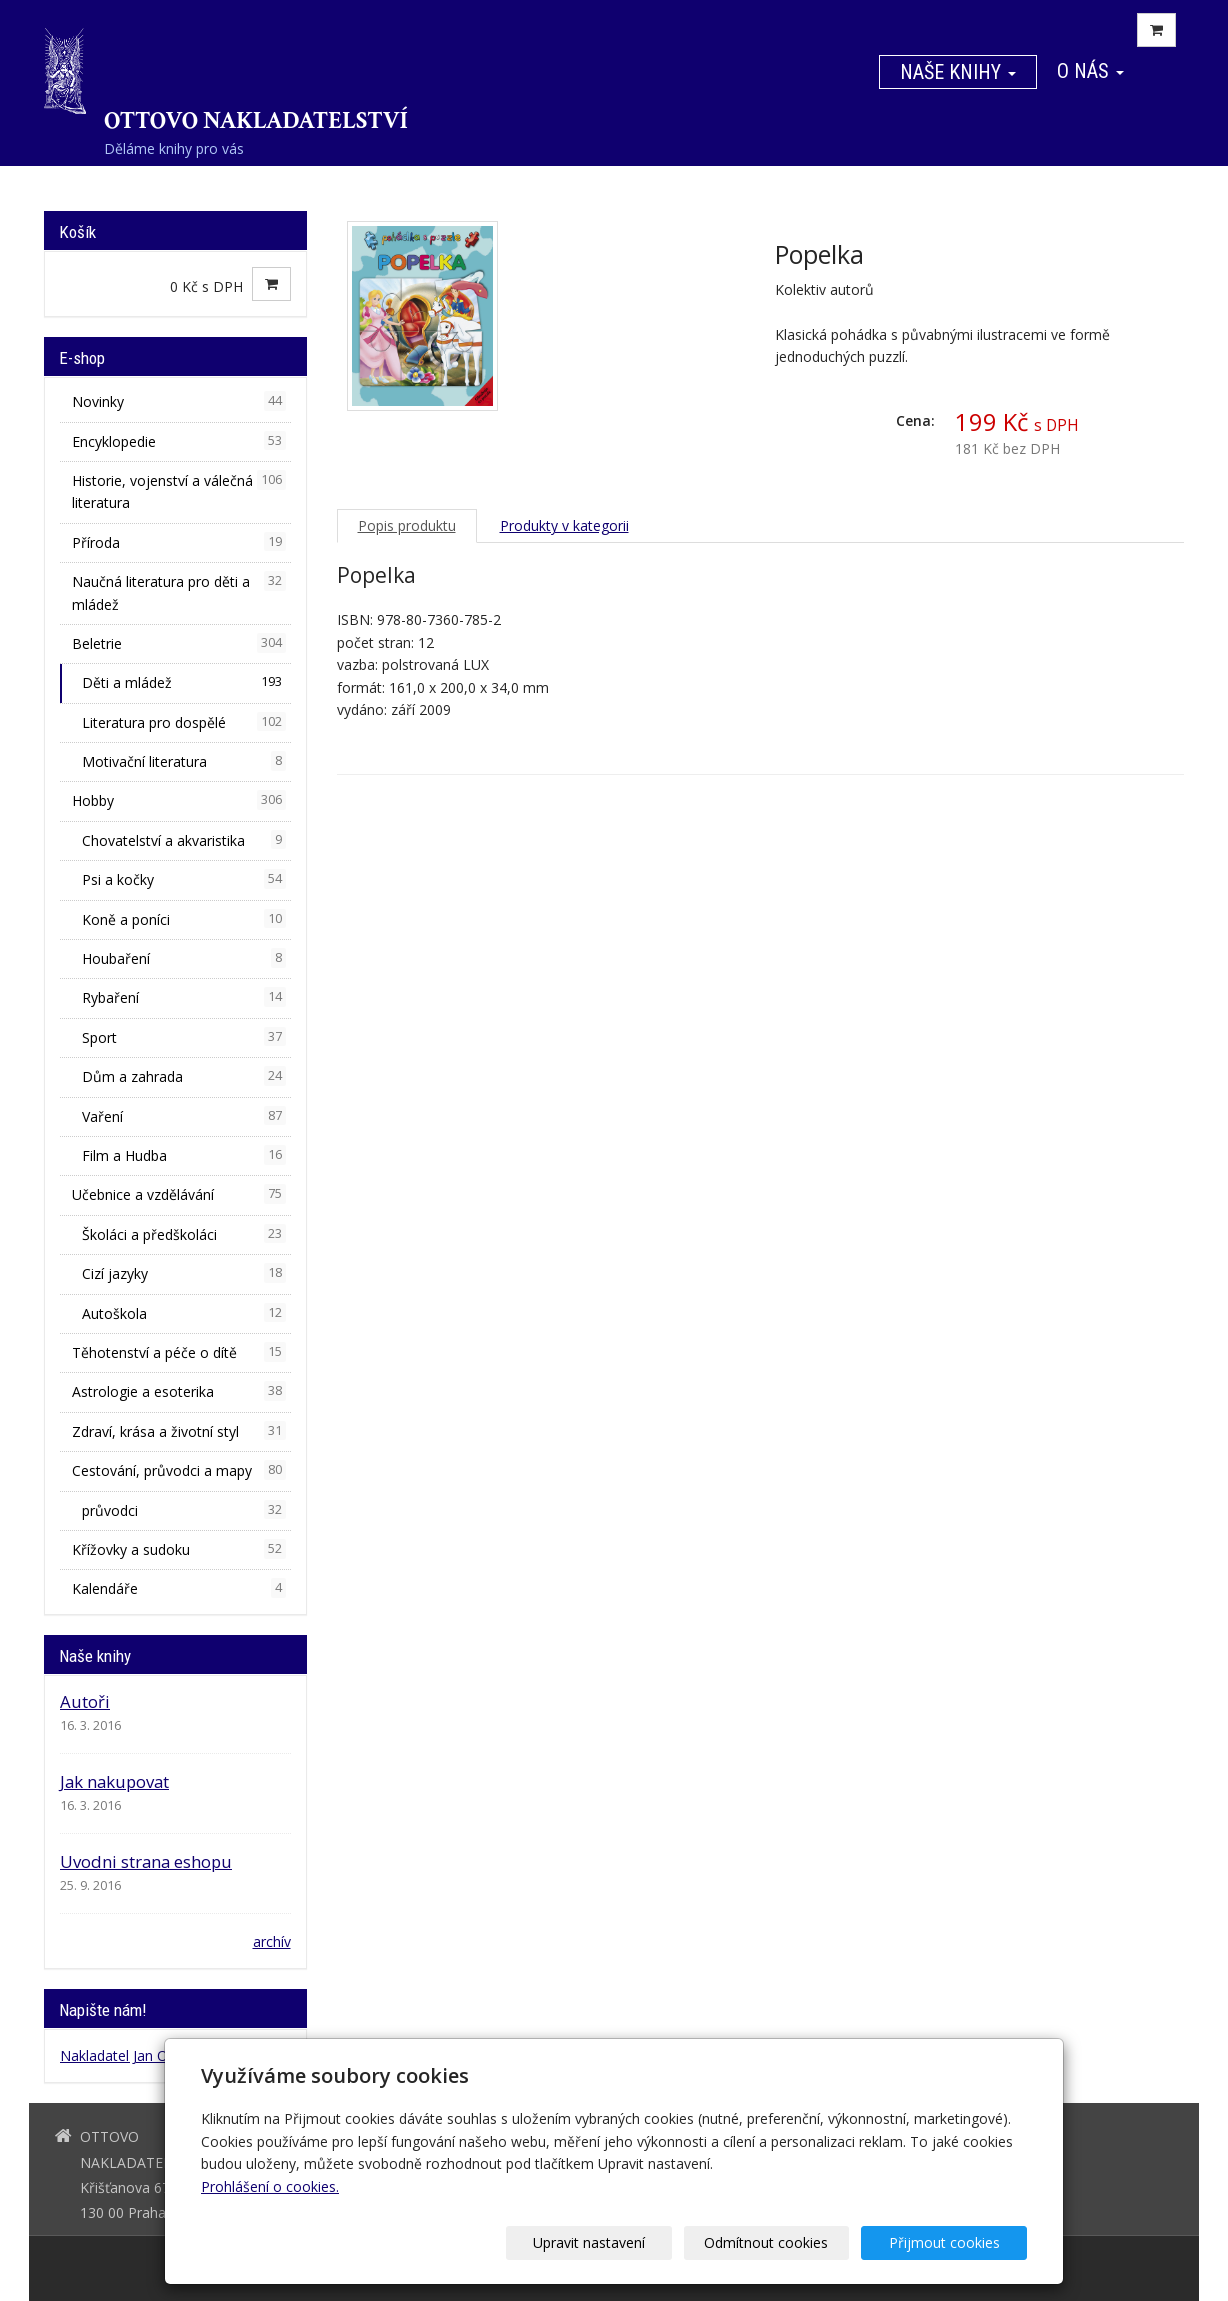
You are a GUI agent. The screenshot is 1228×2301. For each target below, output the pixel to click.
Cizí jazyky (184, 1273)
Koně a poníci (184, 919)
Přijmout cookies (950, 2242)
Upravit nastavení (621, 2242)
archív (272, 1941)
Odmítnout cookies (786, 2242)
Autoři (85, 1701)
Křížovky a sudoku (179, 1549)
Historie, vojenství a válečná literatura (179, 491)
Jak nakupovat (114, 1781)
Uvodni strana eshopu (146, 1861)
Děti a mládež (184, 682)
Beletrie (179, 643)
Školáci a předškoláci (184, 1234)
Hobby (179, 800)
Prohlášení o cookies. (270, 2186)
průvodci (184, 1510)
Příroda (179, 542)
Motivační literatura (184, 761)
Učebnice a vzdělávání (179, 1194)
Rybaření (184, 997)
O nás (1090, 71)
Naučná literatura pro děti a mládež (179, 592)
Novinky (179, 401)
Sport (184, 1037)
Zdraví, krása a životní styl (179, 1431)
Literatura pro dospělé (184, 722)
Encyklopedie (179, 441)
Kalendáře (179, 1588)
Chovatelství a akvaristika (184, 840)
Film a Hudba (184, 1155)
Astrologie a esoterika (179, 1391)
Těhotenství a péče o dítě (179, 1352)
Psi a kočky (184, 879)
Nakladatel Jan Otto (123, 2055)
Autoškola (184, 1313)
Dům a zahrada (184, 1076)
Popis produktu (407, 525)
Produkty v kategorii (564, 525)
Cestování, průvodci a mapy (179, 1470)
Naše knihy (958, 72)
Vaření (184, 1116)
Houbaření (184, 958)
